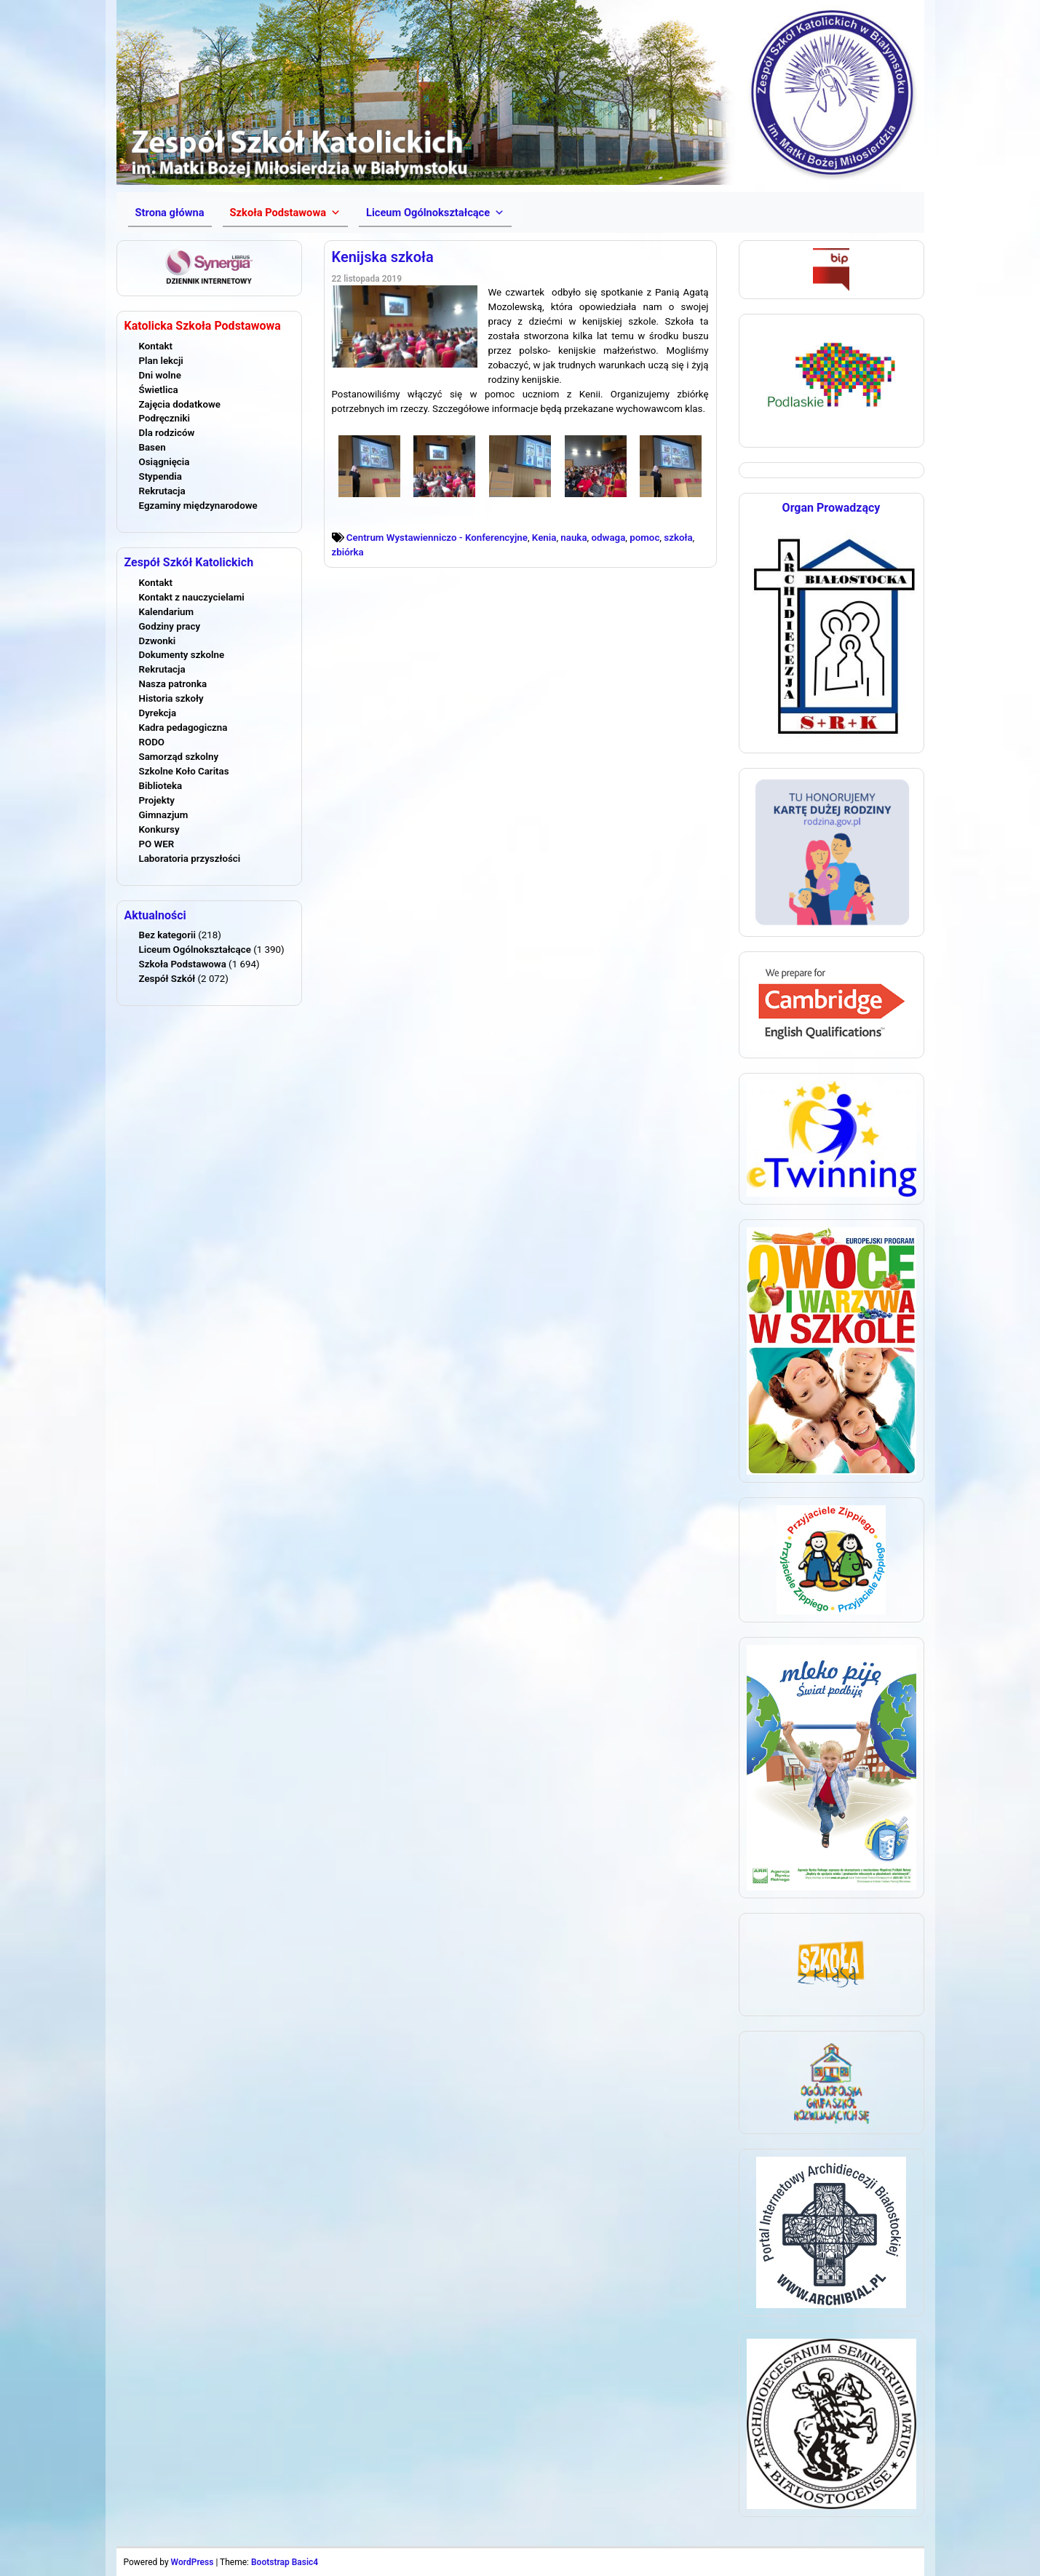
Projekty (157, 800)
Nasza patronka (173, 683)
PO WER (157, 844)
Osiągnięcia (164, 461)
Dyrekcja (158, 713)
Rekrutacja (162, 491)
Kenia (544, 537)
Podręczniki (164, 418)
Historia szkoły (171, 698)
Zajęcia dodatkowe (180, 404)
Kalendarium (166, 611)
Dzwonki (157, 640)
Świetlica (158, 389)
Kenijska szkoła (383, 257)
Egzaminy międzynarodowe (198, 505)
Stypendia (160, 476)
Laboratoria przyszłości (190, 858)
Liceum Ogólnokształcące (195, 949)
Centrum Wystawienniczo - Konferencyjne (437, 537)
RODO (152, 742)
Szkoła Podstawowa (182, 964)
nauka (573, 537)
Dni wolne (160, 375)
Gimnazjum (163, 814)
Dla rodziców (167, 432)
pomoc (644, 537)
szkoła (678, 537)
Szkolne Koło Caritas (184, 771)
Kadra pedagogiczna (183, 727)
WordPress (192, 2562)
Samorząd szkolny (179, 756)
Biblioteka (161, 785)
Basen (152, 447)
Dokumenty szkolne (182, 654)
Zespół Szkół (167, 978)
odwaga (609, 537)
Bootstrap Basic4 (284, 2562)
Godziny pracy (170, 626)
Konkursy (159, 829)
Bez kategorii (167, 935)
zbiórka (348, 552)
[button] (285, 212)
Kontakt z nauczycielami (192, 597)
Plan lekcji (161, 360)
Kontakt (155, 346)
